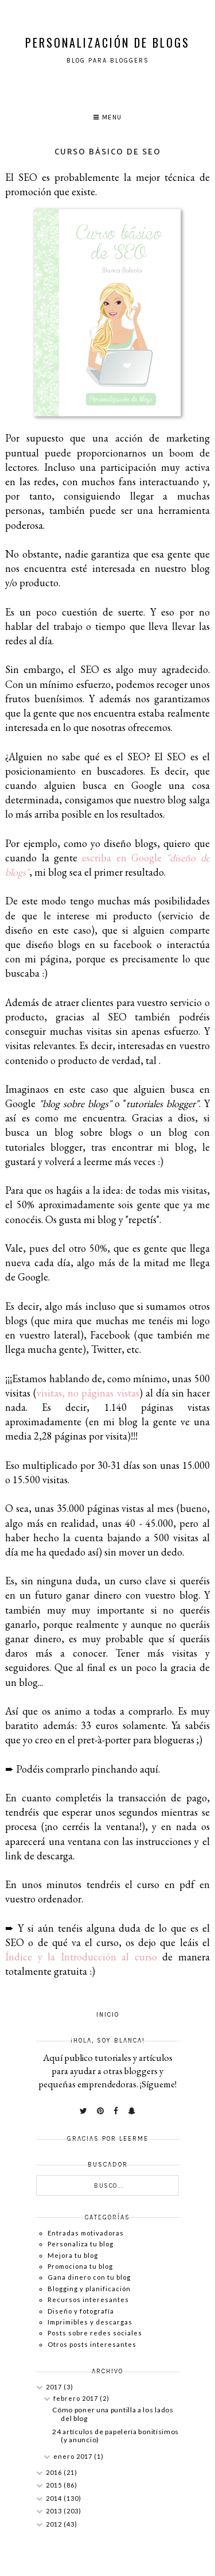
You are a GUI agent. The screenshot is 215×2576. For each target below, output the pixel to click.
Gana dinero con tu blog (89, 2277)
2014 (55, 2498)
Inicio (107, 2014)
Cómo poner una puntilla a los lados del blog (113, 2413)
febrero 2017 (76, 2398)
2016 (55, 2472)
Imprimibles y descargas (90, 2322)
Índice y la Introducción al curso (81, 1956)
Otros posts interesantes (92, 2344)
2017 (55, 2387)
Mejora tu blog (73, 2255)
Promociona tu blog (80, 2266)
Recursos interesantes (88, 2299)
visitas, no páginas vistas (88, 1392)
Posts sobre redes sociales (95, 2333)
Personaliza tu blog (81, 2244)
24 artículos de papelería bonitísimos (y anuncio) (115, 2435)
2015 (55, 2485)
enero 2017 (73, 2456)
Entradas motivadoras (86, 2233)
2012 (55, 2524)
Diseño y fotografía (81, 2311)
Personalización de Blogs (107, 42)
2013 (55, 2511)
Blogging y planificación (89, 2288)
